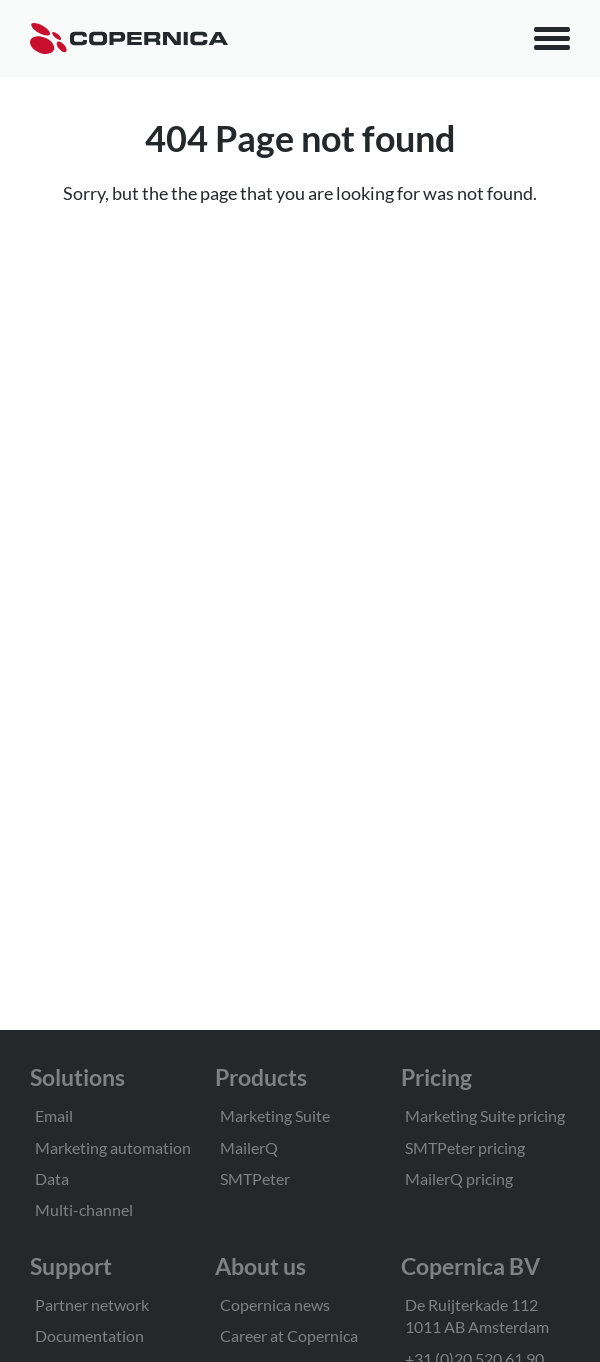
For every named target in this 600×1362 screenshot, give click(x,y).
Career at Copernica (289, 1335)
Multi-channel (84, 1209)
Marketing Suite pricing (485, 1115)
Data (52, 1178)
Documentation (89, 1335)
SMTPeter (255, 1178)
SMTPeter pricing (465, 1147)
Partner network (92, 1304)
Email (54, 1115)
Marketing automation (113, 1147)
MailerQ (249, 1147)
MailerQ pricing (459, 1178)
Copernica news (275, 1304)
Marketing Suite (275, 1115)
